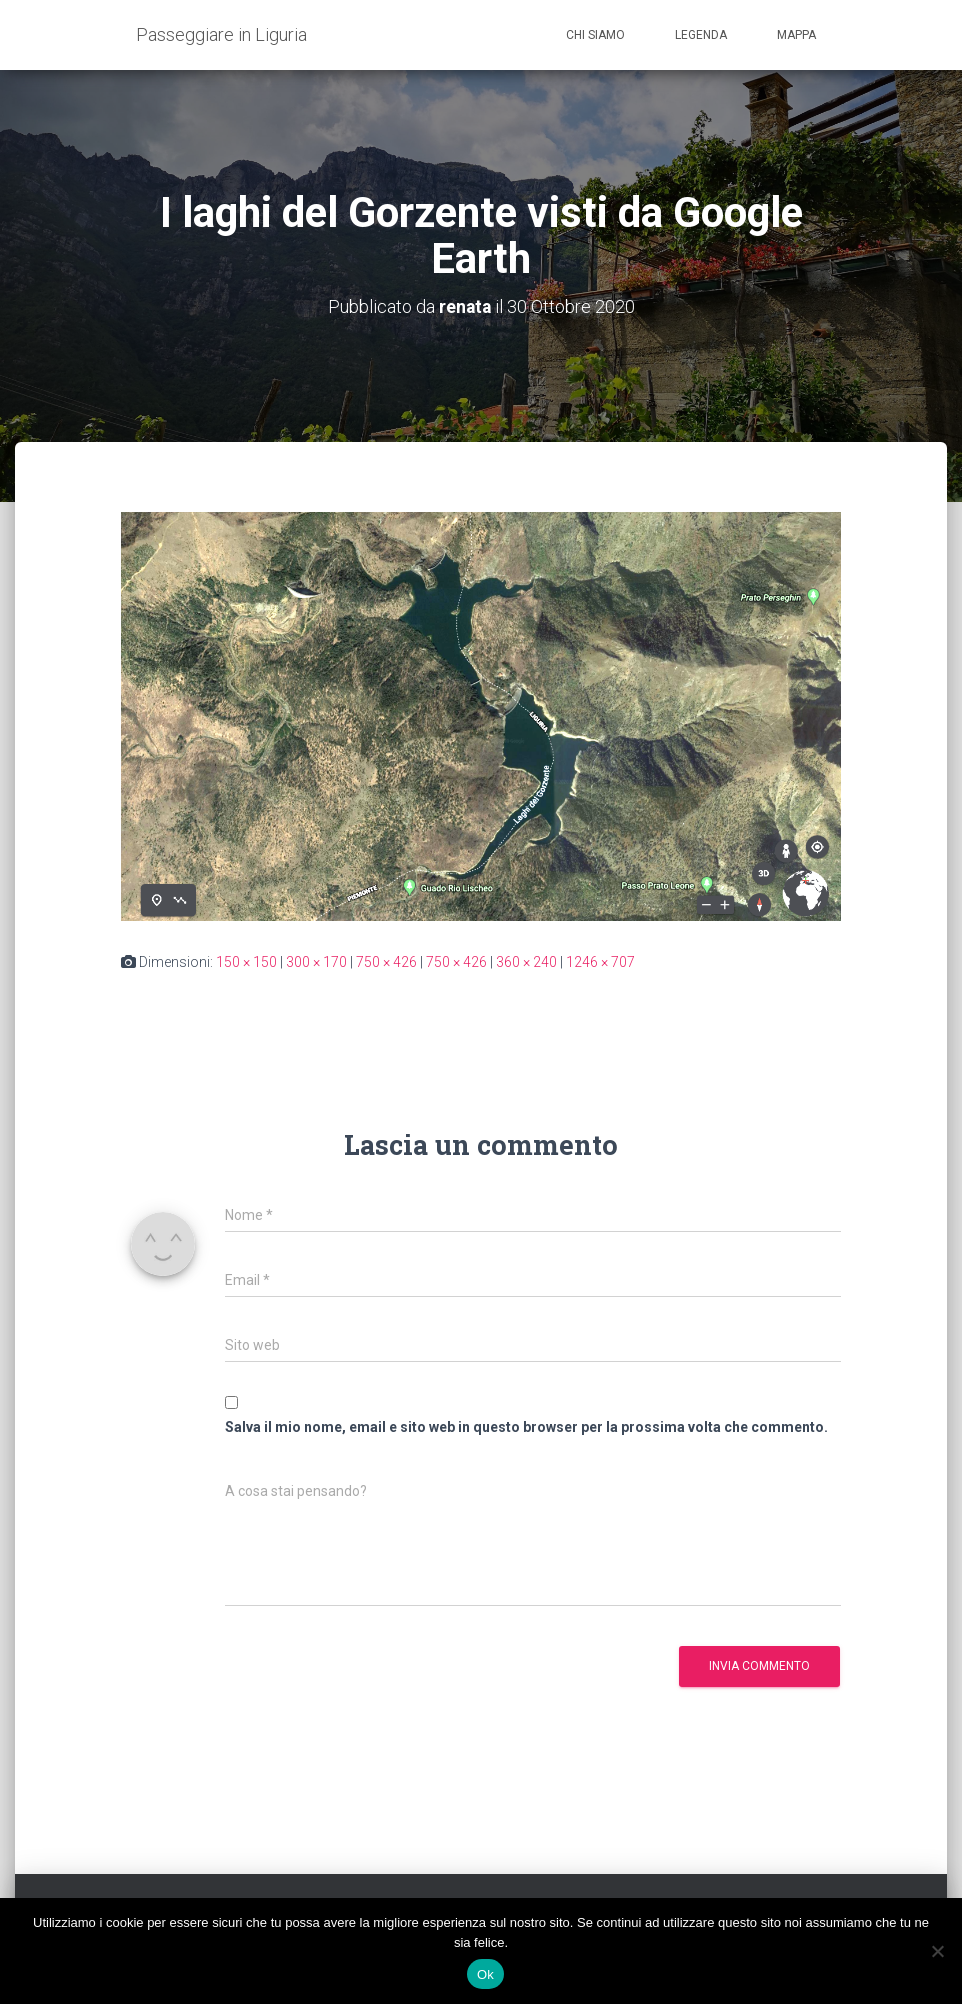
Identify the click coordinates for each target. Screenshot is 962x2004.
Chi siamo (595, 35)
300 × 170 (316, 961)
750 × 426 (386, 961)
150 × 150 (246, 961)
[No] (937, 1951)
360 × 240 (526, 961)
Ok (485, 1974)
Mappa (796, 35)
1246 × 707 (600, 961)
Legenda (701, 35)
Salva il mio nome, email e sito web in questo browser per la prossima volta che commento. (526, 1426)
